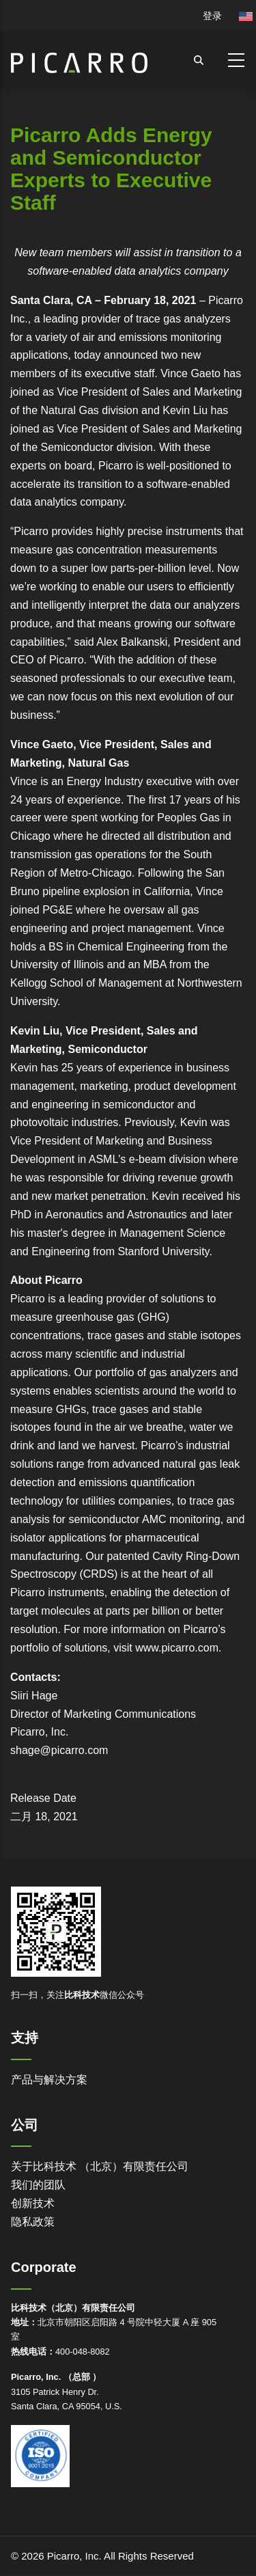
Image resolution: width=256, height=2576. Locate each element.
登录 (212, 15)
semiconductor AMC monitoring (144, 1519)
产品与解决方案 (49, 2079)
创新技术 (33, 2203)
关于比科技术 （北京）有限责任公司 (99, 2166)
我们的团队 (38, 2185)
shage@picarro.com (59, 1750)
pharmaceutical (162, 1538)
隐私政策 (33, 2222)
